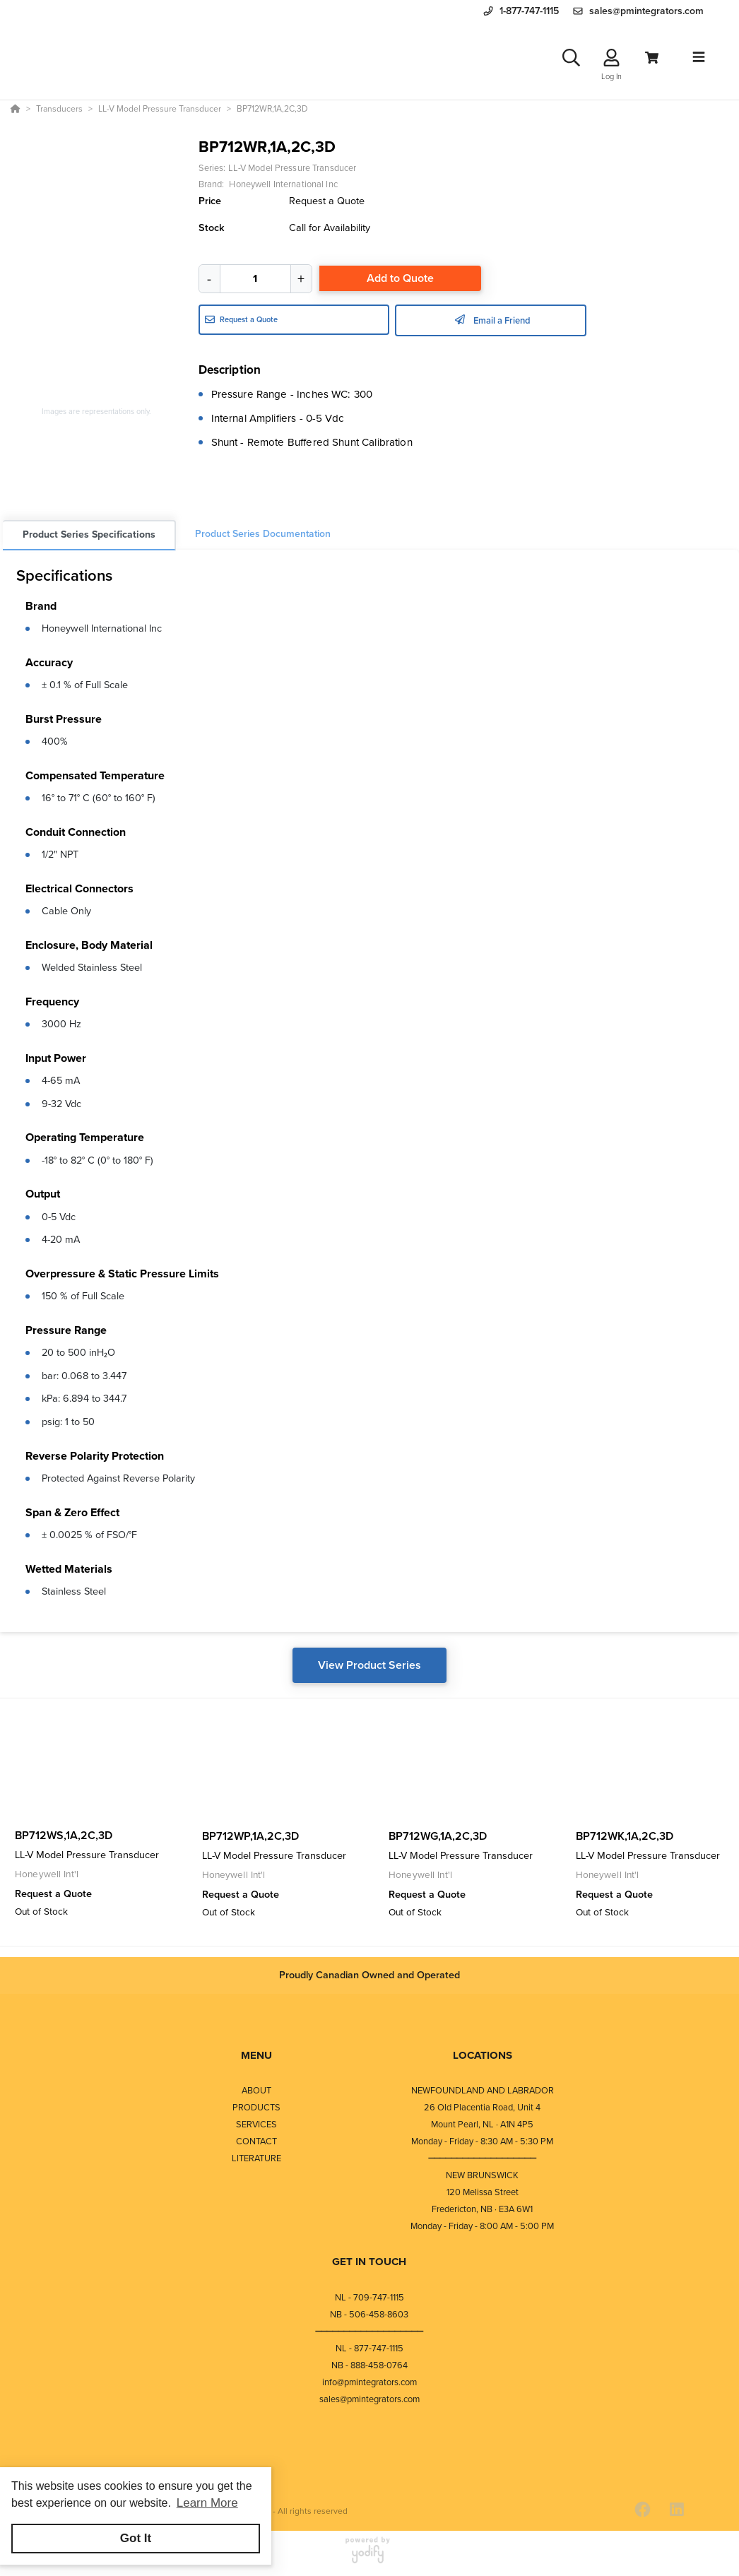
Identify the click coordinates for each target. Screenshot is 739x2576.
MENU (256, 2055)
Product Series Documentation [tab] (263, 533)
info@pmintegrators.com (369, 2382)
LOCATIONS (482, 2055)
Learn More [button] (207, 2503)
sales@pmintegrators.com (369, 2399)
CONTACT (256, 2141)
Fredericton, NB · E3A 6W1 (482, 2209)
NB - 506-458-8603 (369, 2314)
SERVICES (256, 2124)
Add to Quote (400, 278)
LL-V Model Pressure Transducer (292, 168)
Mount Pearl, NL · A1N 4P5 (482, 2124)
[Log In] (611, 57)
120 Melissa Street (483, 2192)
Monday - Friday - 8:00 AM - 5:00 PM (482, 2226)
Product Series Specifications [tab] (89, 534)
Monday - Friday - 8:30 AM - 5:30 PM (482, 2141)
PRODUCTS (256, 2107)
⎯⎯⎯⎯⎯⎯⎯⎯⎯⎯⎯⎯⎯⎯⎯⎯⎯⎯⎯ (482, 2158)
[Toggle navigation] (699, 57)
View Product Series (369, 1665)
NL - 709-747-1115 (369, 2297)
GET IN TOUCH (369, 2261)
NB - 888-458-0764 (369, 2365)
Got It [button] (135, 2538)
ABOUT (256, 2090)
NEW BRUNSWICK (482, 2175)
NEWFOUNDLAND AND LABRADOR (482, 2090)
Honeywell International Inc (102, 628)
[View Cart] (651, 57)
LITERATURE (256, 2158)
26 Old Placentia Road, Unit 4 (482, 2107)
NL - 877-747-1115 (369, 2348)
